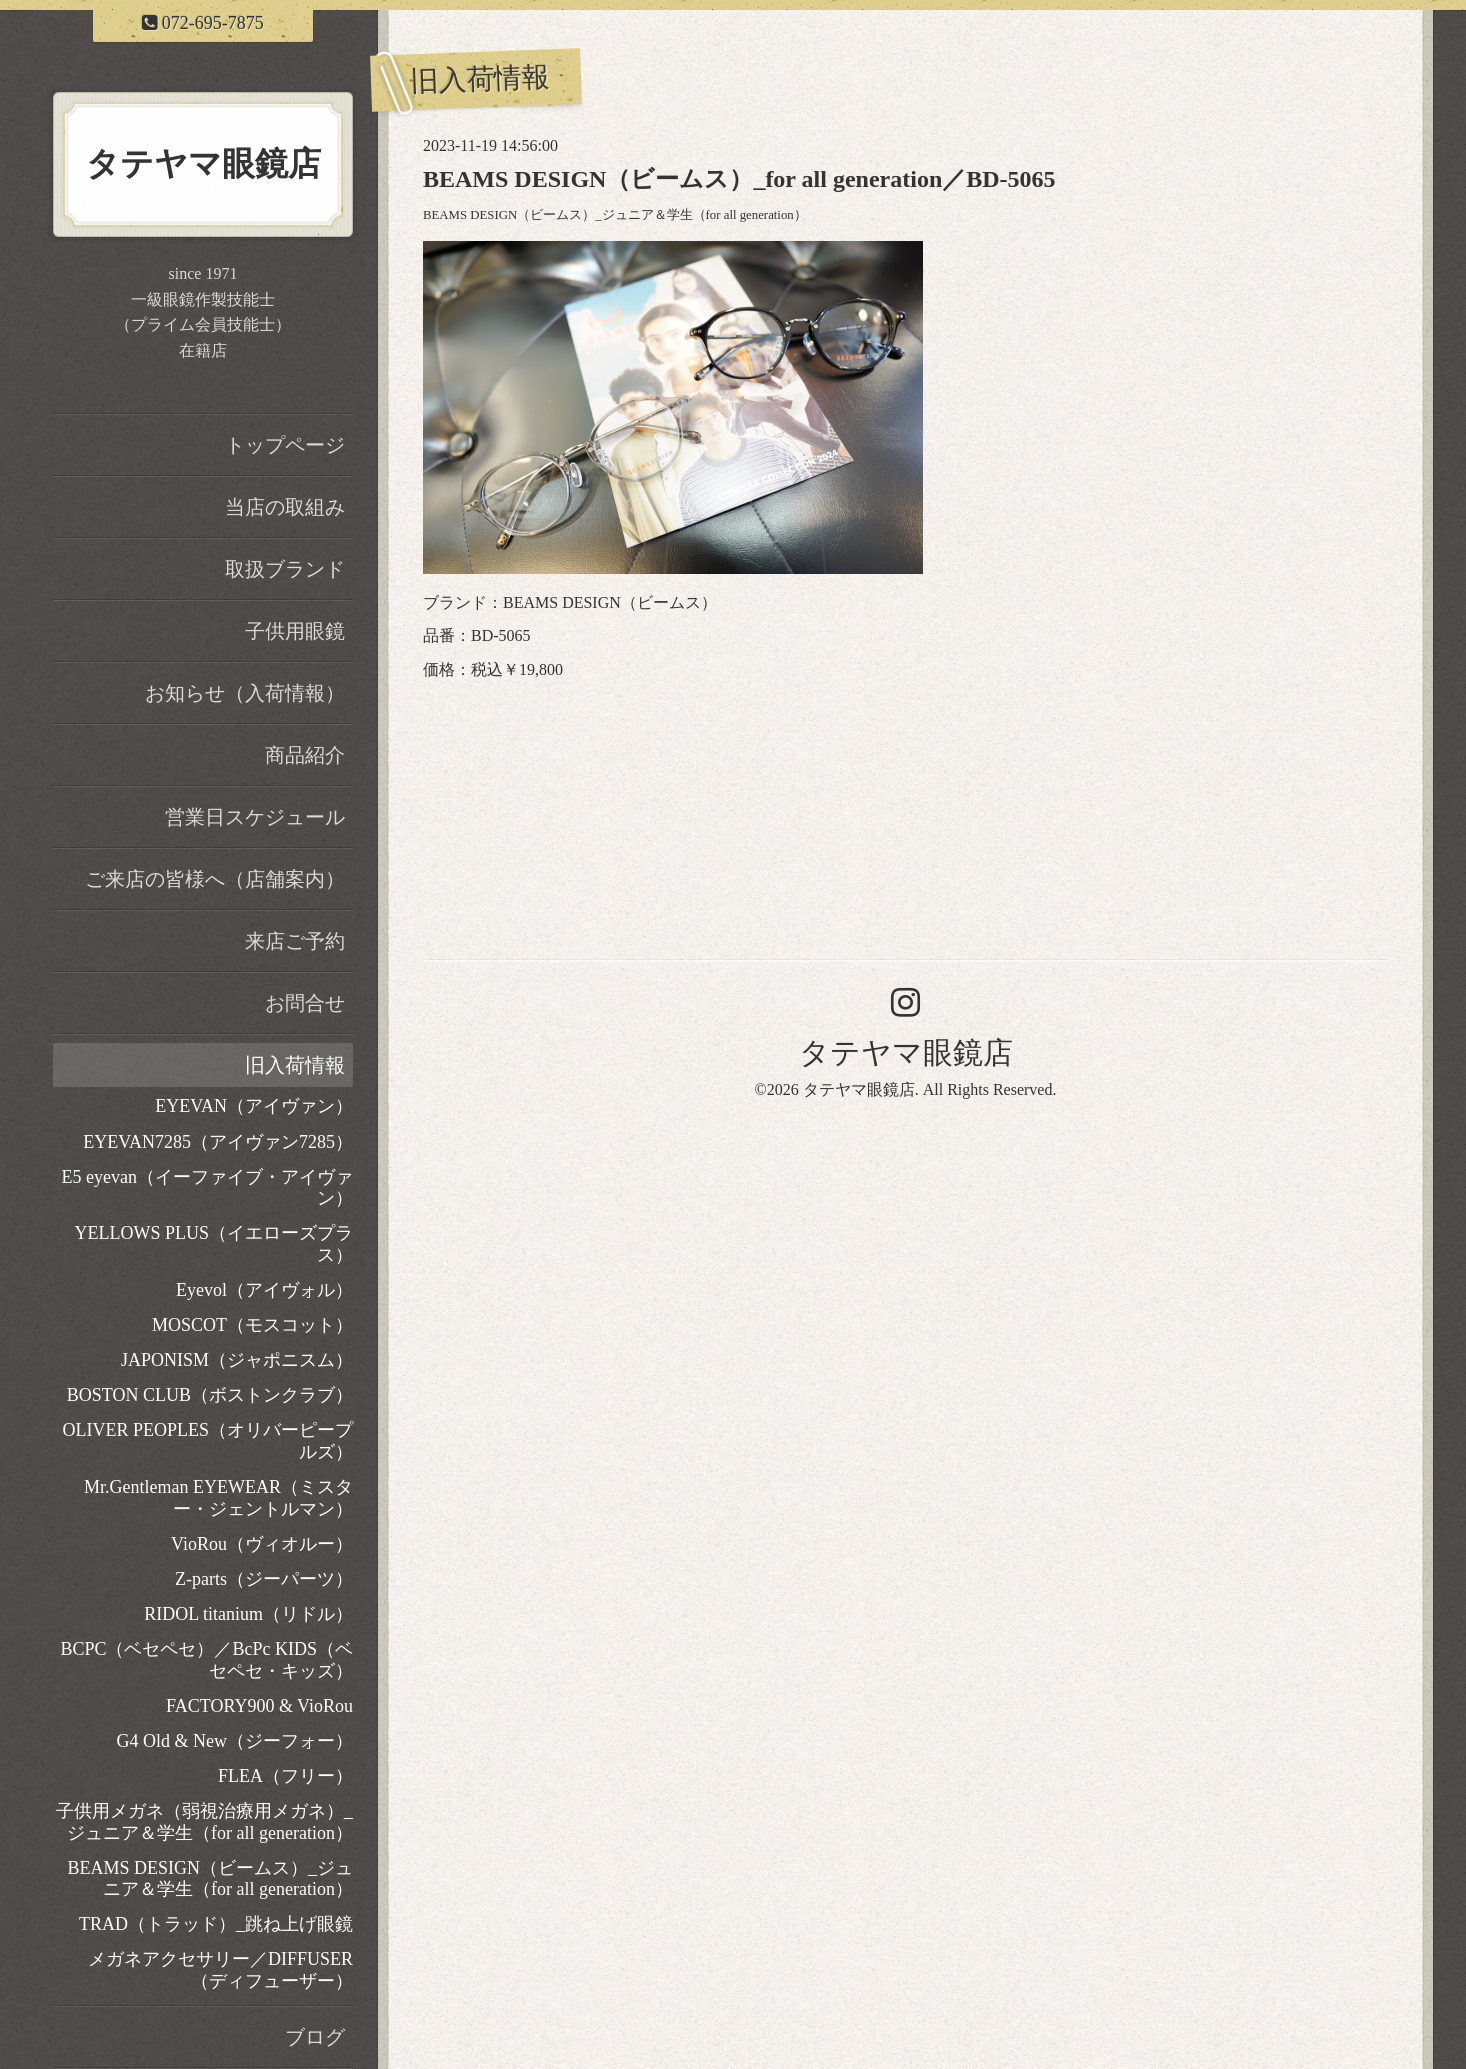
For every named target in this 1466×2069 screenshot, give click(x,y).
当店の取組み (285, 507)
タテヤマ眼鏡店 (906, 1052)
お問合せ (305, 1003)
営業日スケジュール (255, 817)
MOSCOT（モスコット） (252, 1325)
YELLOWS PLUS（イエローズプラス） (214, 1244)
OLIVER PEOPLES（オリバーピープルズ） (207, 1441)
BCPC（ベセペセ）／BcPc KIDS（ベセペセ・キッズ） (206, 1660)
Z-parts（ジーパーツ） (264, 1579)
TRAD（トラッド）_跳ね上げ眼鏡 (216, 1924)
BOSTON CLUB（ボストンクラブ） (210, 1395)
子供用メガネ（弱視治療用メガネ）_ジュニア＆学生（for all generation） (204, 1822)
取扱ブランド (285, 569)
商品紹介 (305, 755)
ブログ (315, 2037)
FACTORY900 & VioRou (259, 1706)
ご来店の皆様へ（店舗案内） (215, 879)
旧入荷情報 (295, 1065)
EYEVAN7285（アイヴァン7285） (218, 1142)
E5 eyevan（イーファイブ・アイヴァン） (207, 1188)
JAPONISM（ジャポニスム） (237, 1360)
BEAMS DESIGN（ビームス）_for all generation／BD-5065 (739, 179)
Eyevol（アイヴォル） (264, 1290)
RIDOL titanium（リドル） (248, 1614)
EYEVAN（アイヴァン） (254, 1106)
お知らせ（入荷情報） (245, 693)
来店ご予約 (295, 941)
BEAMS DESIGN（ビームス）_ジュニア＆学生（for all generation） (615, 215)
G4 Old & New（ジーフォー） (235, 1741)
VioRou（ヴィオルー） (262, 1544)
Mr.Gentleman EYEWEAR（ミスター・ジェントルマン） (218, 1498)
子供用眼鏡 (295, 631)
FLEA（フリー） (285, 1776)
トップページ (285, 445)
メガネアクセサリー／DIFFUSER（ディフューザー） (220, 1970)
